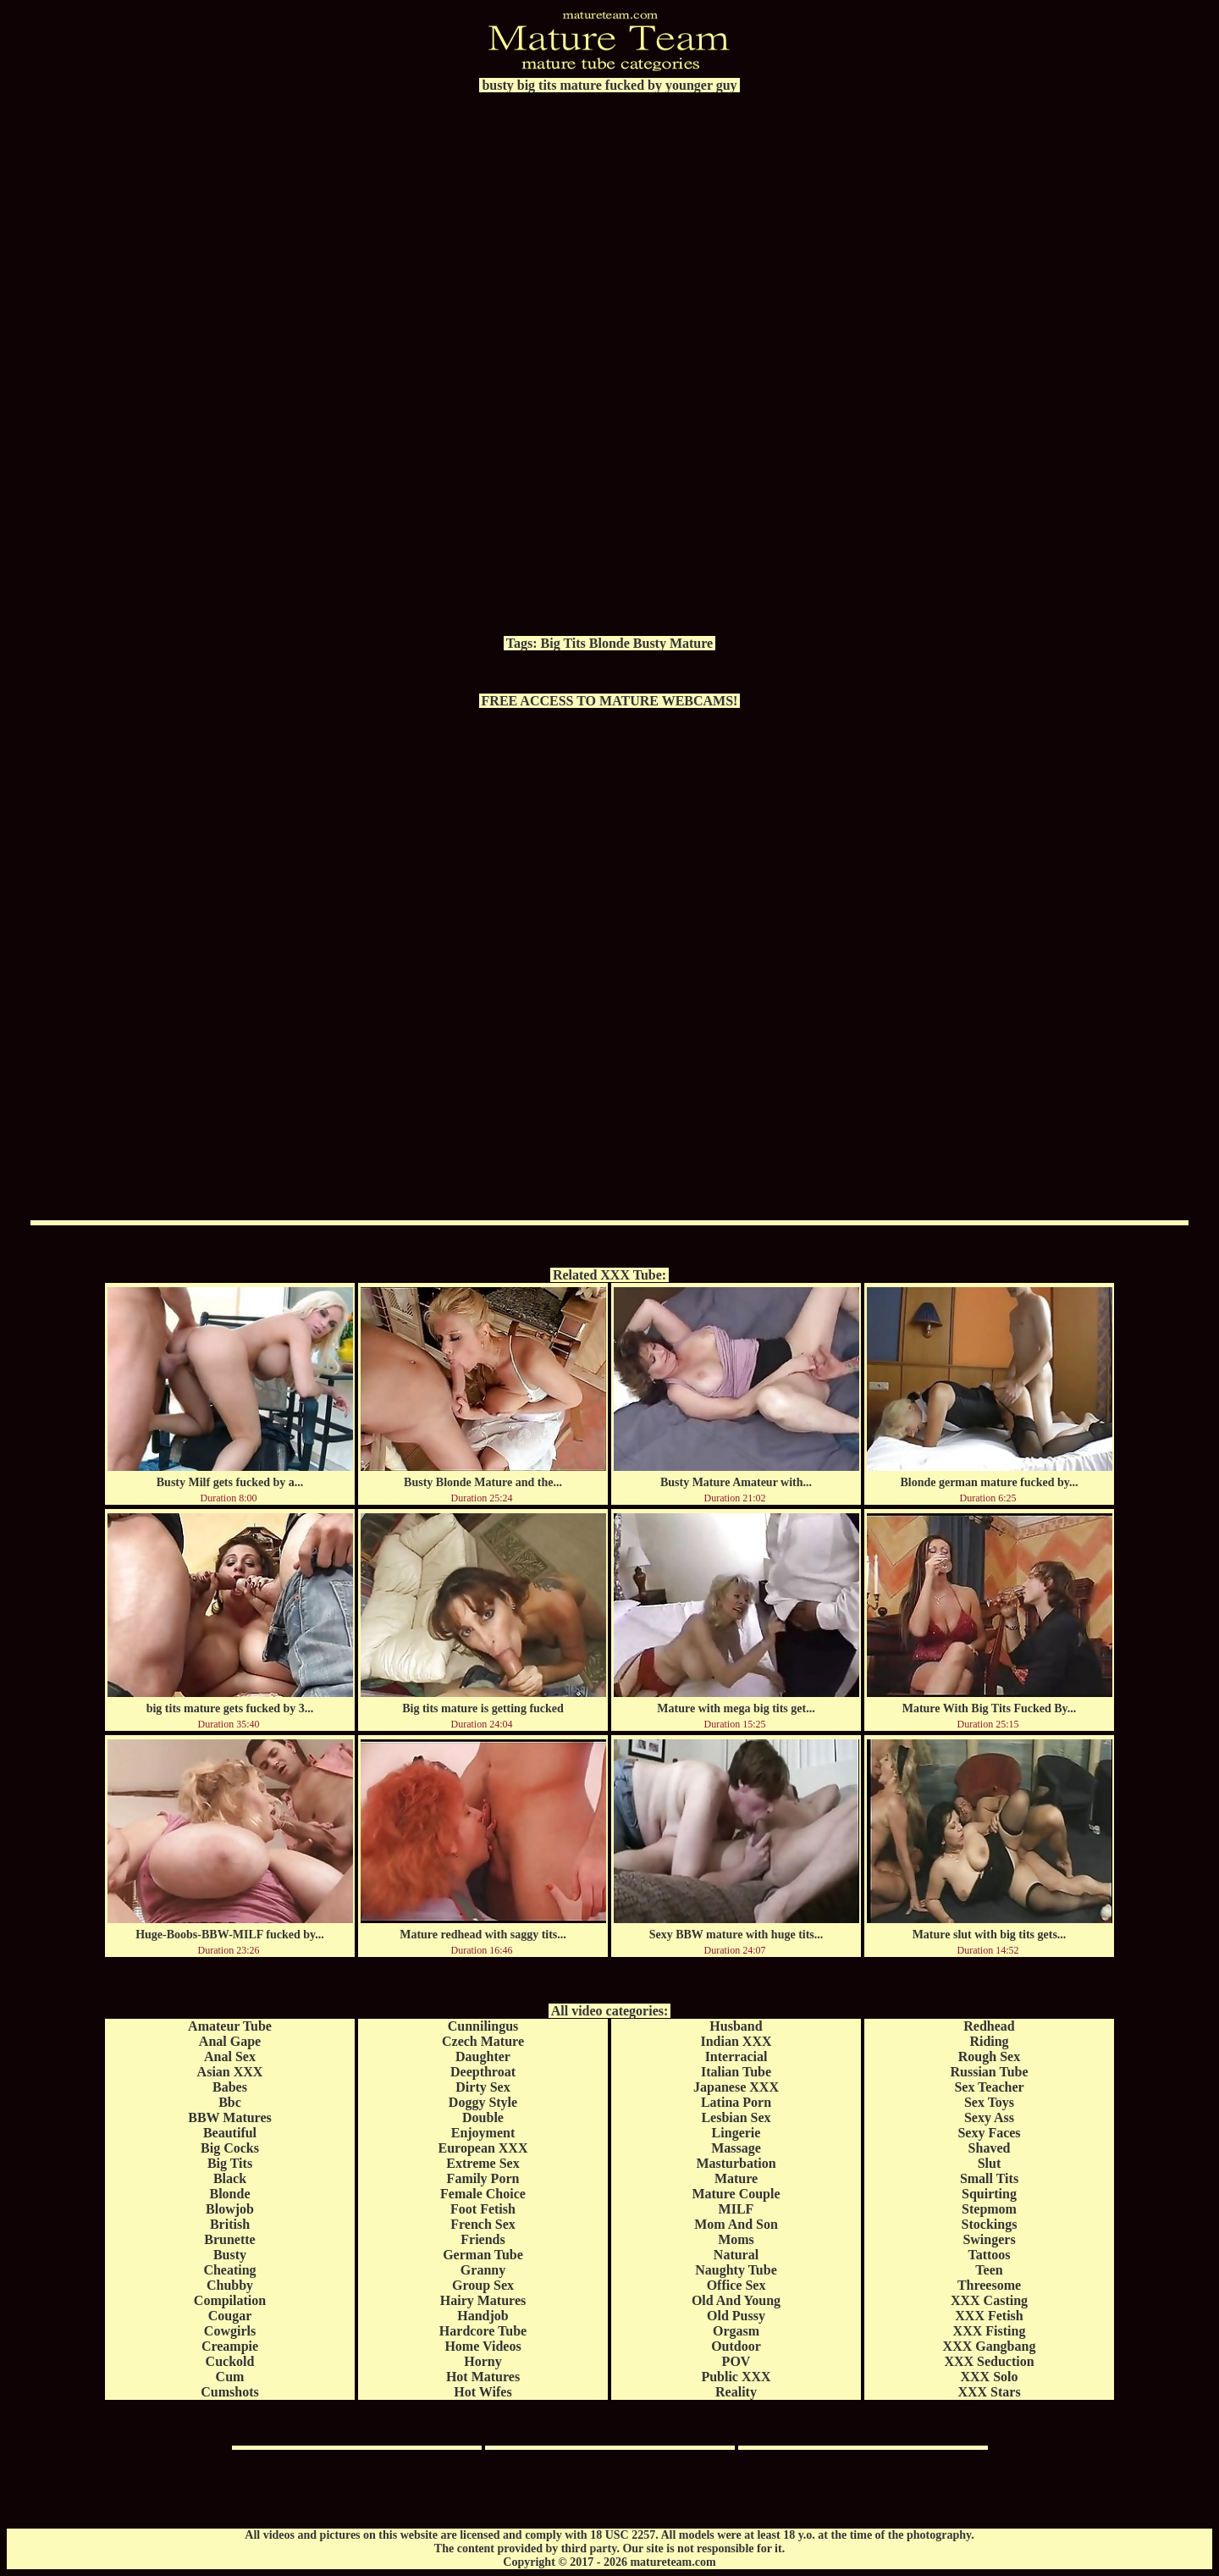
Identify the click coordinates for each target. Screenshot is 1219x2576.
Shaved (989, 2148)
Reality (736, 2392)
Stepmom (989, 2209)
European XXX (483, 2148)
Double (483, 2117)
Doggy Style (483, 2102)
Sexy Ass (989, 2117)
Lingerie (736, 2132)
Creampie (229, 2346)
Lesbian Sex (735, 2117)
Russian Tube (989, 2072)
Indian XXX (735, 2041)
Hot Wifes (482, 2392)
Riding (988, 2041)
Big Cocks (230, 2148)
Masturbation (735, 2163)
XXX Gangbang (989, 2346)
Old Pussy (736, 2315)
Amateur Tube (230, 2026)
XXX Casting (989, 2300)
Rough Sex (989, 2056)
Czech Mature (483, 2041)
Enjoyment (483, 2132)
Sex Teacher (988, 2087)
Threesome (989, 2285)
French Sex (483, 2224)
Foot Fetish (483, 2209)
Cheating (229, 2270)
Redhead (988, 2026)
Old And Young (736, 2300)
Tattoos (989, 2254)
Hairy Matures (483, 2300)
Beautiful (229, 2132)
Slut (989, 2163)
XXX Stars (988, 2392)
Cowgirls (230, 2331)
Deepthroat (483, 2072)
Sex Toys (989, 2102)
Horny (482, 2361)
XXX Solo (989, 2376)
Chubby (230, 2285)
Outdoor (736, 2346)
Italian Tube (736, 2072)
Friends (483, 2239)
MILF (736, 2209)
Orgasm (736, 2331)
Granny (483, 2270)
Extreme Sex (482, 2163)
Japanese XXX (736, 2087)
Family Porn (483, 2178)
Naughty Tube (736, 2270)
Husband (735, 2026)
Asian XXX (230, 2072)
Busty (649, 643)
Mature (691, 643)
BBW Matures (230, 2117)
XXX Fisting (989, 2331)
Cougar (230, 2315)
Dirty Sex (482, 2087)
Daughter (482, 2056)
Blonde (609, 643)
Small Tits (989, 2178)
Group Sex (483, 2285)
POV (736, 2361)
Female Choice (483, 2193)
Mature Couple (736, 2193)
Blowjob (230, 2209)
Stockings (990, 2224)
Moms (736, 2239)
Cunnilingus (483, 2026)
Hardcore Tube (483, 2331)
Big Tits (563, 643)
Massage (736, 2148)
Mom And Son (736, 2224)
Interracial (736, 2056)
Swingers (989, 2239)
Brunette (229, 2239)
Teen (988, 2270)
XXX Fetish (989, 2315)
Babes (229, 2087)
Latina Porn (736, 2102)
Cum (230, 2376)
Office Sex (736, 2285)
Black (229, 2178)
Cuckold (230, 2361)
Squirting (989, 2193)
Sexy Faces (988, 2132)
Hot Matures (483, 2376)
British (230, 2224)
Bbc (229, 2102)
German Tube (483, 2254)
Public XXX (735, 2376)
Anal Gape (230, 2041)
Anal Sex (230, 2056)
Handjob (482, 2315)
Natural (736, 2254)
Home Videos (482, 2346)
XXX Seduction (989, 2361)
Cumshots (229, 2392)
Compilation (230, 2300)
